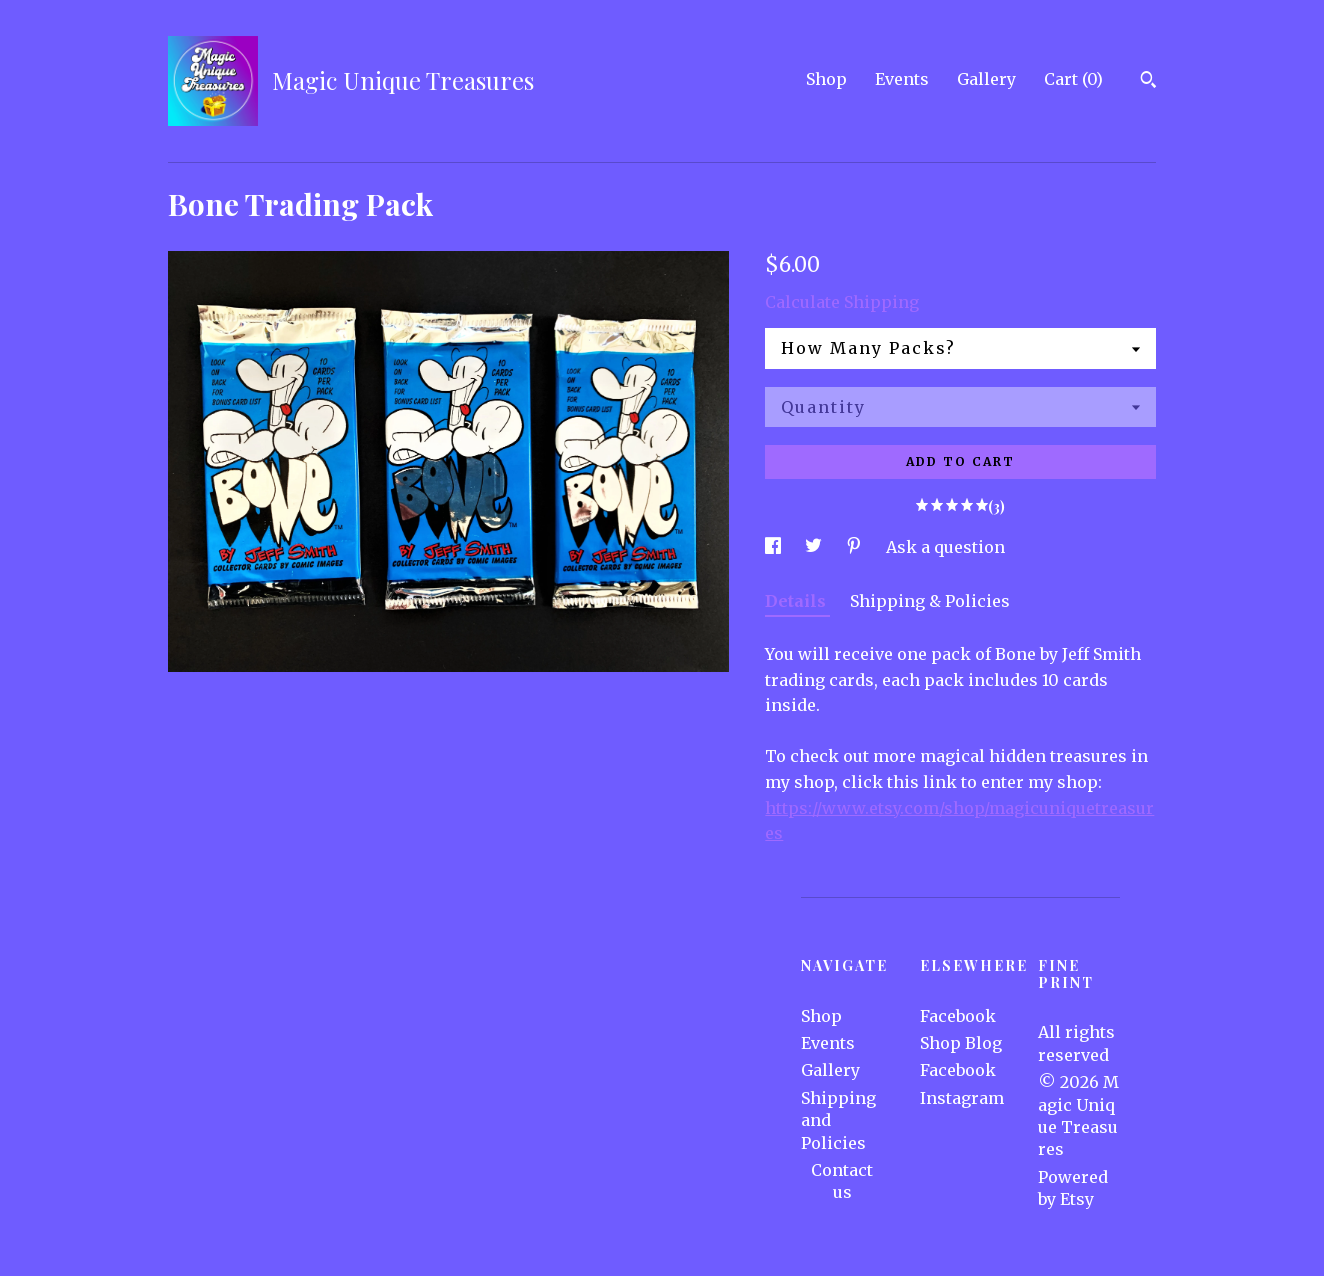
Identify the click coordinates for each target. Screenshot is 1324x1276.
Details (797, 601)
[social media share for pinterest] (856, 547)
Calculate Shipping (842, 302)
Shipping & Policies (930, 601)
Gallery (986, 79)
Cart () (1073, 79)
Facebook (958, 1016)
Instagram (962, 1098)
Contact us (842, 1181)
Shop (826, 79)
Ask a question (945, 547)
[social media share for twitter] (815, 547)
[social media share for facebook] (775, 547)
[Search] (1148, 82)
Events (902, 79)
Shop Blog (961, 1043)
